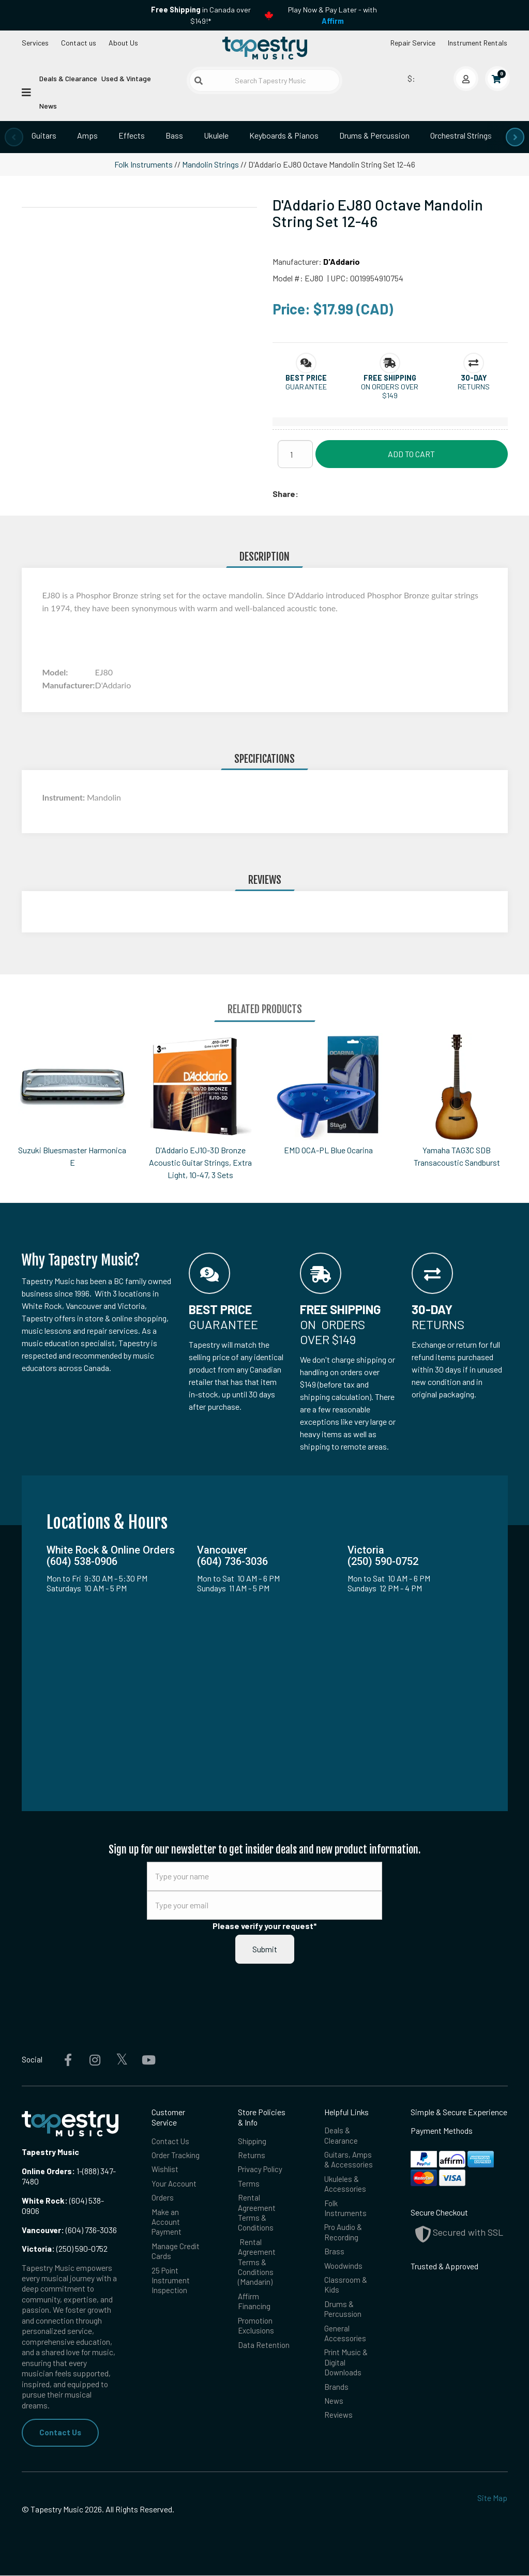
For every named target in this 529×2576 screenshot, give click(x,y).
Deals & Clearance (68, 78)
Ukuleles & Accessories (345, 2186)
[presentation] (14, 137)
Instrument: (64, 797)
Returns (251, 2156)
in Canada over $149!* (201, 15)
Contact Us (60, 2432)
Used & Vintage (126, 78)
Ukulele (216, 135)
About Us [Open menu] (123, 42)
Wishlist (166, 2171)
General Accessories (345, 2342)
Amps (87, 135)
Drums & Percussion (374, 135)
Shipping (253, 2141)
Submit (264, 1949)
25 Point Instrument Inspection (171, 2286)
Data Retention (264, 2354)
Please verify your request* (265, 1926)
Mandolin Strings (210, 164)
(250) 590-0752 (65, 2248)
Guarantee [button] (306, 386)
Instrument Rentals (477, 42)
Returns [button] (474, 386)
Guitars (44, 135)
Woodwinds (344, 2272)
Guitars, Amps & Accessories (349, 2161)
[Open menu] (26, 91)
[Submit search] (198, 80)
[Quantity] (295, 454)
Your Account (174, 2185)
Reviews (338, 2428)
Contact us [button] (78, 42)
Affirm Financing (254, 2309)
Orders (163, 2200)
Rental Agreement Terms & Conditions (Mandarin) (257, 2267)
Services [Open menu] (35, 42)
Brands (336, 2398)
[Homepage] (264, 49)
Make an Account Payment (167, 2225)
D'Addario (341, 261)
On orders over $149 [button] (389, 391)
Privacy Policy (261, 2171)
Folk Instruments (143, 164)
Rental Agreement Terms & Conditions (257, 2215)
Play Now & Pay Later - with (332, 15)
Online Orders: (48, 2171)
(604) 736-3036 (69, 2230)
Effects (131, 135)
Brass (334, 2257)
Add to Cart (411, 454)
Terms (249, 2185)
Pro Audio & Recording (344, 2237)
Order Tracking (176, 2156)
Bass (174, 135)
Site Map (492, 2498)
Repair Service (412, 42)
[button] (306, 377)
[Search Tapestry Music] (264, 80)
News (48, 105)
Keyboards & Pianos (284, 135)
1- (78, 2171)
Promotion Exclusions (257, 2334)
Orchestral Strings (461, 135)
